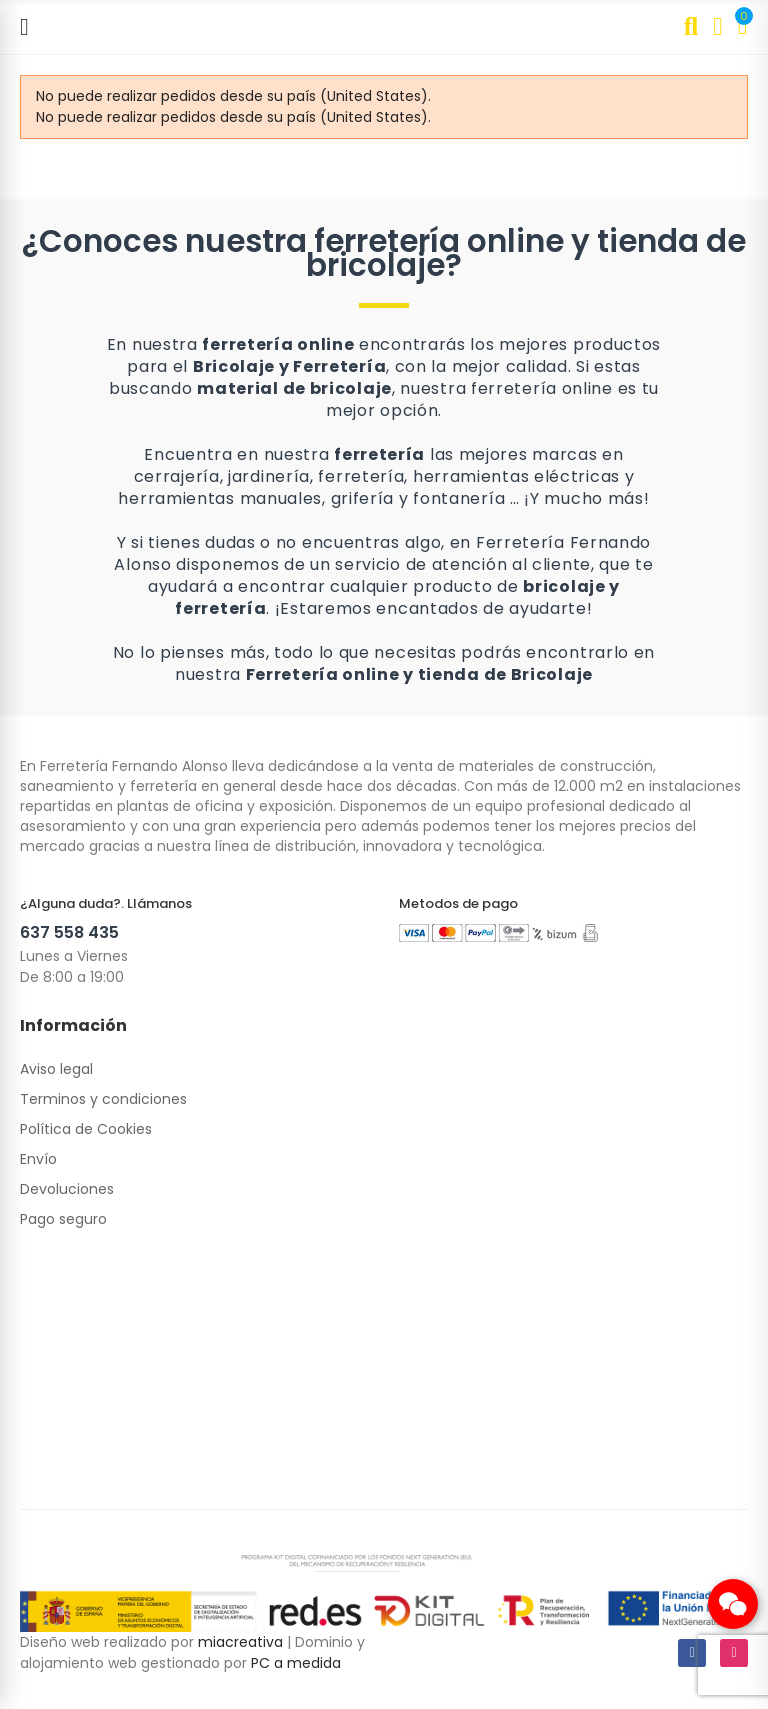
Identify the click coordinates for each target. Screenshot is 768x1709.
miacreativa (240, 1642)
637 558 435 (69, 932)
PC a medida (296, 1663)
